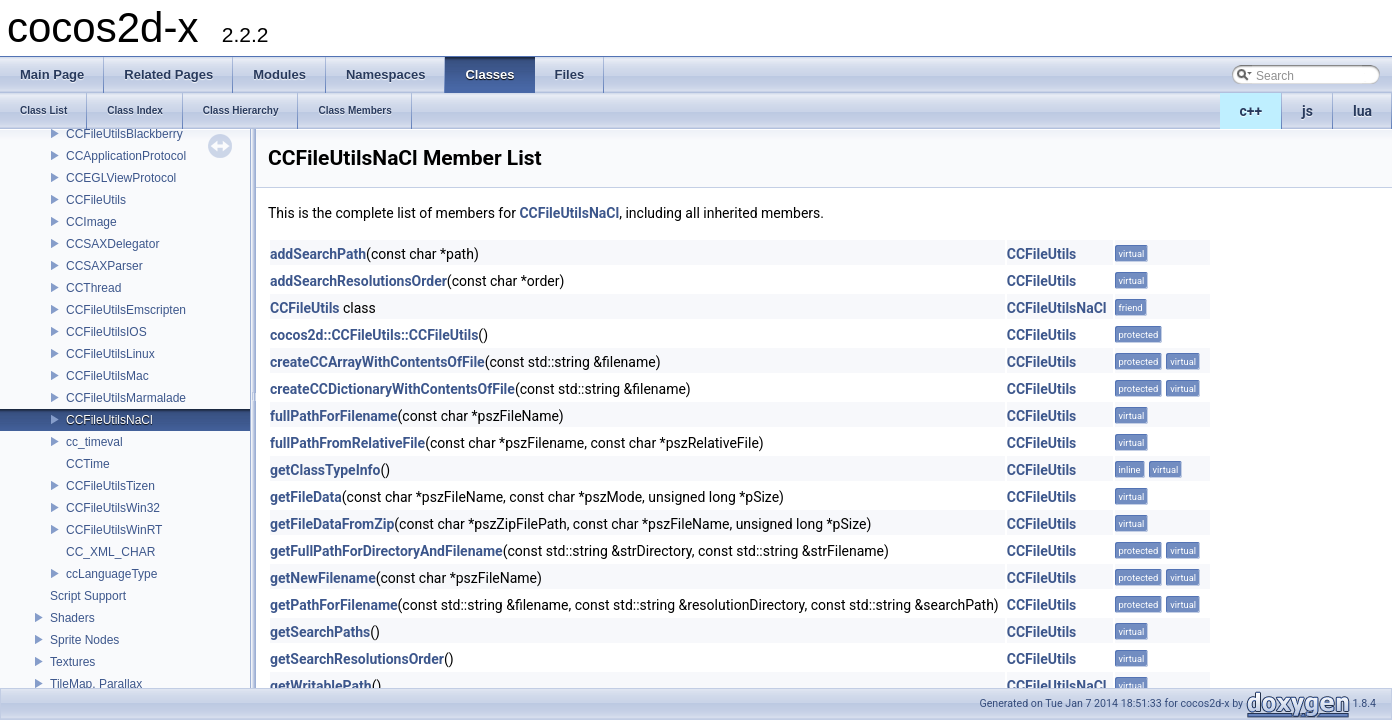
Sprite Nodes (84, 640)
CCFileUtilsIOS (106, 332)
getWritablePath (321, 686)
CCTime (88, 464)
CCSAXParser (104, 266)
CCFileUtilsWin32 (113, 508)
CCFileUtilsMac (107, 376)
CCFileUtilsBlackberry (124, 134)
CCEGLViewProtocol (121, 178)
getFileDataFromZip (332, 524)
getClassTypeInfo (325, 470)
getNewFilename (323, 578)
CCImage (91, 222)
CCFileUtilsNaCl (109, 420)
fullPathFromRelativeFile (347, 443)
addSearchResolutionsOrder (358, 281)
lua (1362, 111)
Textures (72, 662)
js (1307, 111)
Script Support (88, 596)
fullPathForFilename (334, 416)
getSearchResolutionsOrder (357, 659)
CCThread (93, 288)
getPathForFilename (334, 605)
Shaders (72, 618)
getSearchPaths (320, 632)
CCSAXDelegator (112, 244)
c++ (1251, 111)
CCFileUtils (96, 200)
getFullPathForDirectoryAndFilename (386, 551)
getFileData (306, 497)
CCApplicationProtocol (126, 156)
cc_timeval (94, 442)
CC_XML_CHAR (110, 552)
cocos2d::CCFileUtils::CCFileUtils (374, 335)
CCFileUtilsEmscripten (126, 310)
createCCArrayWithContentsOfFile (377, 362)
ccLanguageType (111, 574)
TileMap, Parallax (96, 684)
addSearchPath (318, 254)
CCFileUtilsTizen (110, 486)
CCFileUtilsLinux (110, 354)
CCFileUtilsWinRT (114, 530)
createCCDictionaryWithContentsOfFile (392, 389)
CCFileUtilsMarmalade (126, 398)
